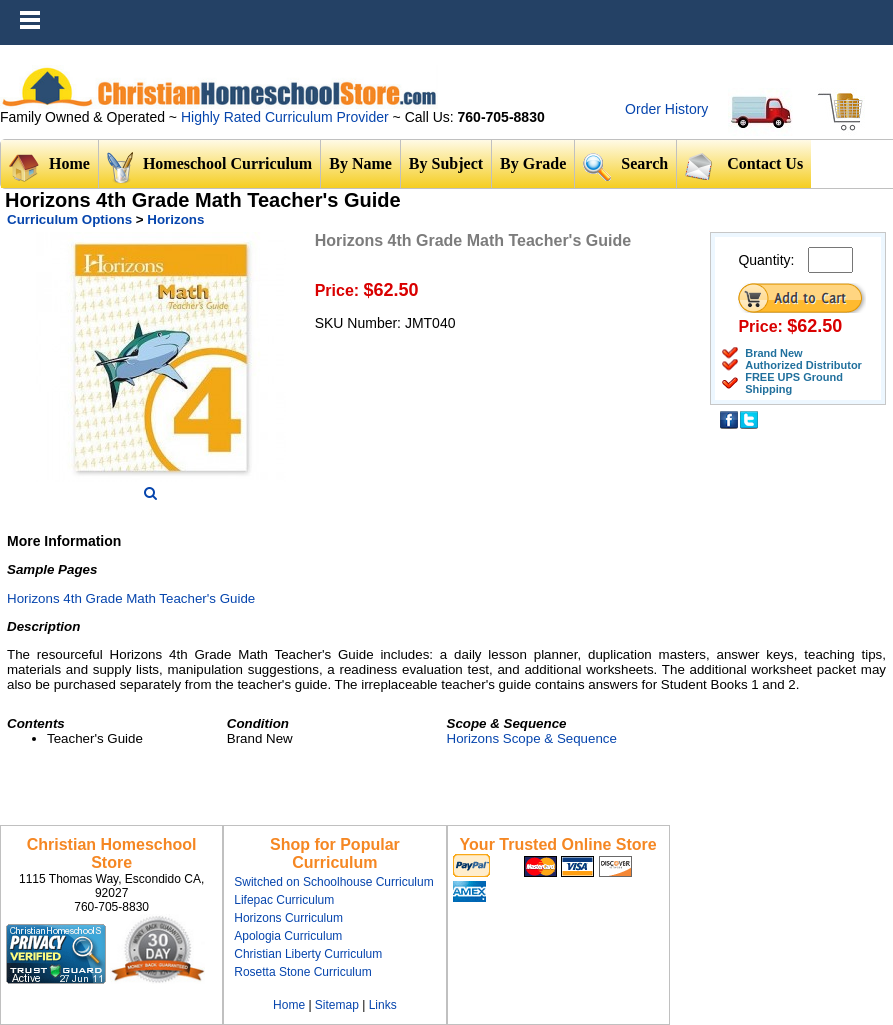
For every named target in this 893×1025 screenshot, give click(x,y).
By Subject (446, 163)
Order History (666, 109)
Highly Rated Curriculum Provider (287, 117)
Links (383, 1005)
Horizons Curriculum (288, 918)
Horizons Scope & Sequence (532, 738)
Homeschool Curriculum (209, 168)
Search (625, 166)
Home (49, 168)
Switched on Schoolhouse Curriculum (333, 882)
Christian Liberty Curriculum (308, 954)
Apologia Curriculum (288, 936)
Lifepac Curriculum (284, 900)
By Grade (533, 163)
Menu (873, 10)
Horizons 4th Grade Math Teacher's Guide (131, 598)
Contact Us (744, 166)
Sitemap (337, 1005)
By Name (360, 163)
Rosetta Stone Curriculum (302, 972)
